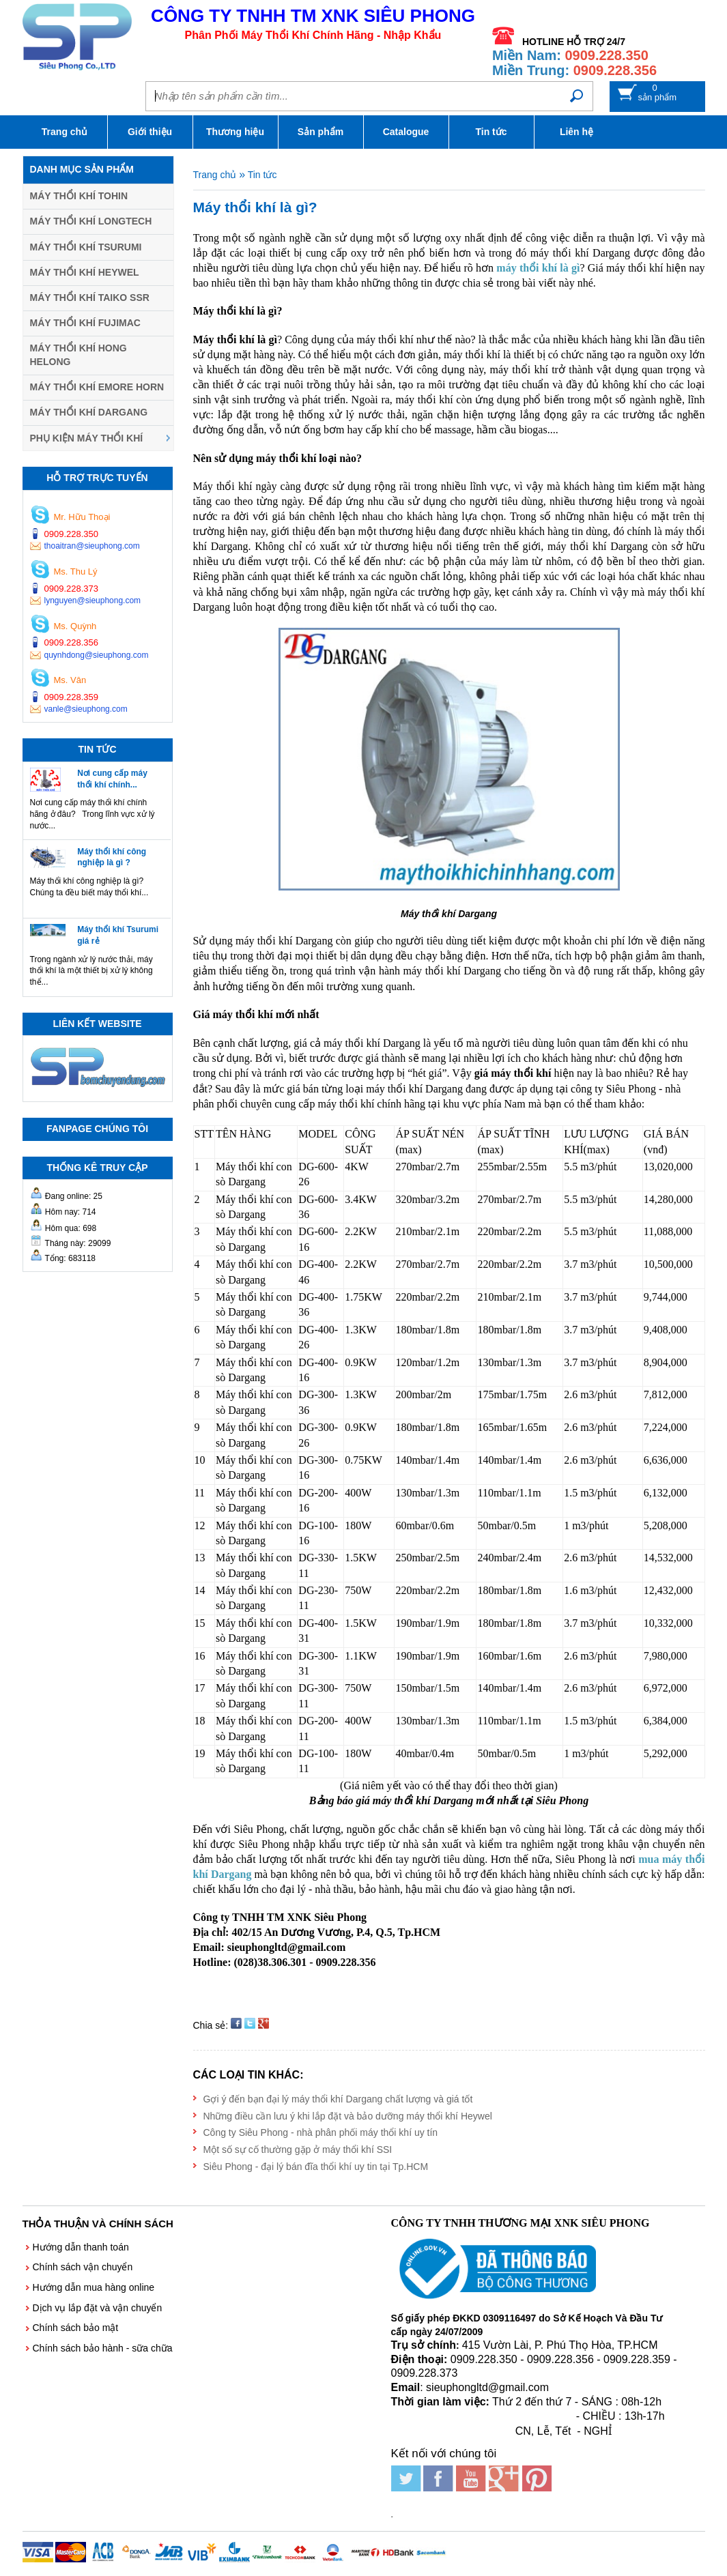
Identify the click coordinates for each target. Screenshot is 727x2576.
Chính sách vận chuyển (83, 2266)
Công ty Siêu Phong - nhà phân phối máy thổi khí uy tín (320, 2132)
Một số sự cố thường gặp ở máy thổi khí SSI (298, 2149)
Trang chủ (64, 131)
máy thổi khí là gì (538, 268)
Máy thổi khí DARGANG (89, 412)
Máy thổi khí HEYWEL (84, 272)
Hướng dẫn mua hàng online (94, 2287)
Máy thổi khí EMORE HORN (97, 386)
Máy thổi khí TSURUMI (86, 247)
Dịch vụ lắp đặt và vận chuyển (97, 2307)
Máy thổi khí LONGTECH (91, 221)
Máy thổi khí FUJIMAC (85, 322)
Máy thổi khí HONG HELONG (78, 355)
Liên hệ (576, 131)
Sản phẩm (320, 131)
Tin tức (491, 131)
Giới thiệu (150, 131)
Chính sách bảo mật (76, 2327)
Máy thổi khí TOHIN (79, 195)
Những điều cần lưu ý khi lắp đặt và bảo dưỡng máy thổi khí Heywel (347, 2116)
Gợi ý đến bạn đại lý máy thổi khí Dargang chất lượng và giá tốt (338, 2099)
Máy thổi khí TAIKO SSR (89, 297)
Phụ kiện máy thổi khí (86, 438)
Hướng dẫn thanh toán (81, 2247)
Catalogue (406, 131)
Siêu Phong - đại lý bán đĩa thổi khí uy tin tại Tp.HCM (316, 2166)
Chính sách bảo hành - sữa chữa (103, 2348)
